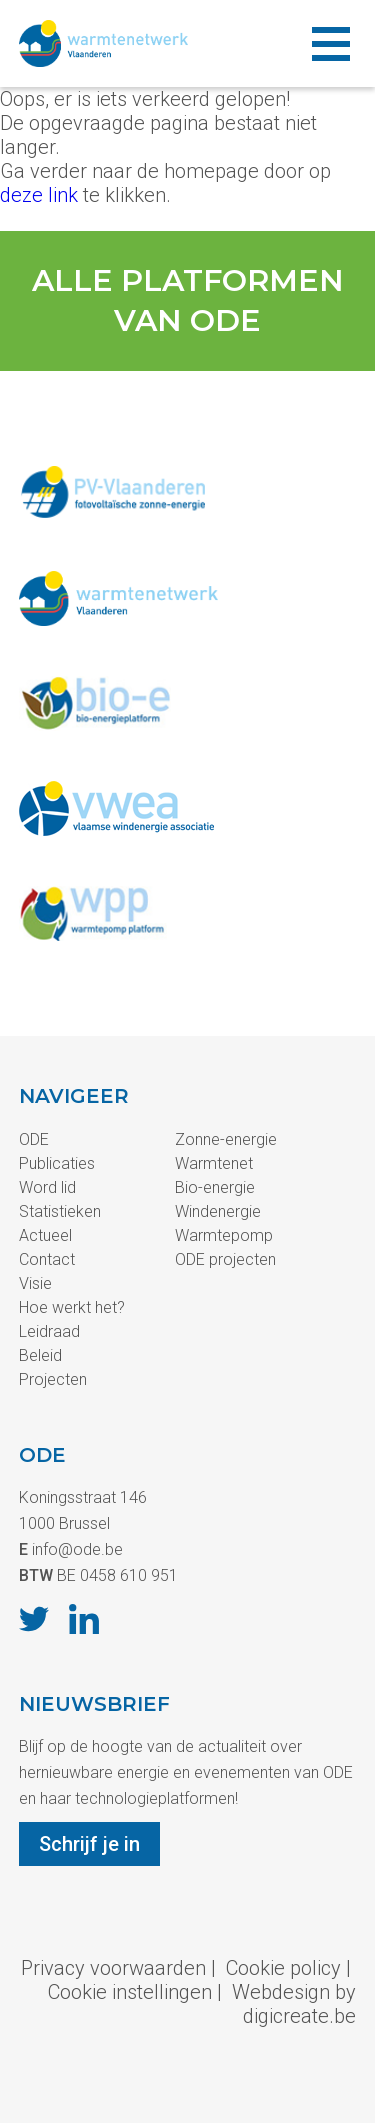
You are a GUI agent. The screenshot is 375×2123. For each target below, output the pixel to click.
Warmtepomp (224, 1235)
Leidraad (49, 1331)
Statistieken (60, 1211)
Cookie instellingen (130, 1992)
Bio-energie (215, 1187)
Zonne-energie (226, 1139)
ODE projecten (225, 1259)
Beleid (40, 1355)
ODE (34, 1139)
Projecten (53, 1379)
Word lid (47, 1187)
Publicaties (57, 1163)
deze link (39, 195)
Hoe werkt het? (72, 1307)
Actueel (45, 1235)
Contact (47, 1259)
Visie (35, 1283)
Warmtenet (214, 1163)
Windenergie (218, 1211)
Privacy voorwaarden (113, 1968)
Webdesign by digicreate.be (294, 2004)
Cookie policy (283, 1968)
